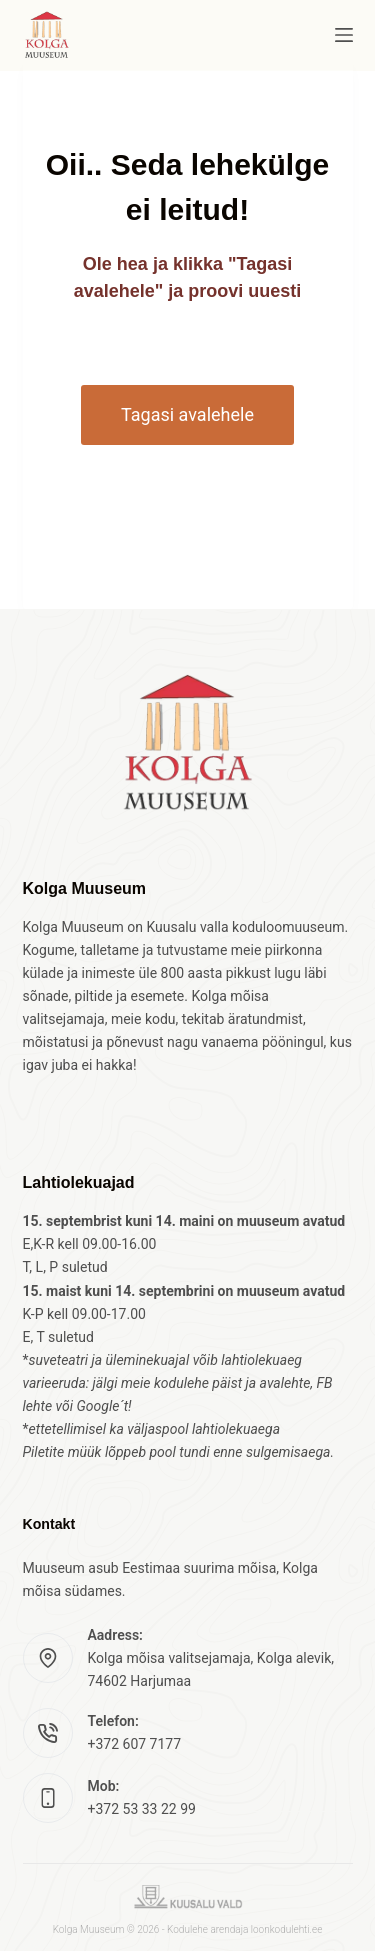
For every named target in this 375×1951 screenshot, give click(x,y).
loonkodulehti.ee (287, 1929)
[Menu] (344, 35)
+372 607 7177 (135, 1744)
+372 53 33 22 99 (142, 1809)
